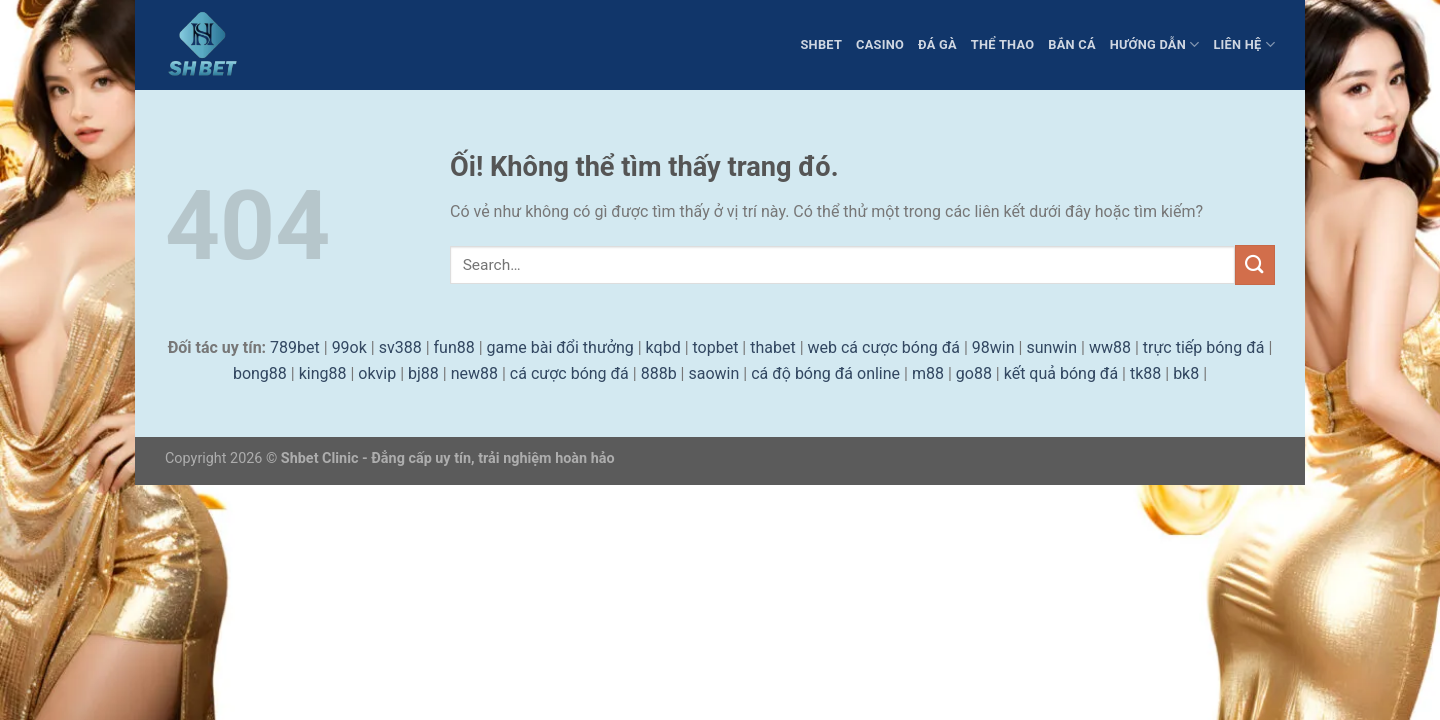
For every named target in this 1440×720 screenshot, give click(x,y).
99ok (349, 347)
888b (659, 373)
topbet (716, 347)
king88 (323, 373)
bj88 (423, 373)
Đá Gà (937, 44)
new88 (474, 373)
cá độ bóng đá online (825, 373)
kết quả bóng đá (1061, 373)
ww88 (1110, 347)
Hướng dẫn (1155, 44)
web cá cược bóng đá (884, 347)
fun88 (454, 347)
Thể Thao (1002, 44)
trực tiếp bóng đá (1204, 347)
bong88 (260, 373)
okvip (377, 373)
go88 (974, 373)
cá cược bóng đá (569, 373)
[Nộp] (1255, 264)
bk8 (1186, 373)
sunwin (1051, 347)
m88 (928, 373)
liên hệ (1244, 44)
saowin (713, 373)
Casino (880, 44)
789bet (295, 347)
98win (993, 347)
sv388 (400, 347)
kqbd (663, 347)
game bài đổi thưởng (560, 347)
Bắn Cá (1071, 44)
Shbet (821, 44)
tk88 (1145, 373)
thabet (772, 347)
